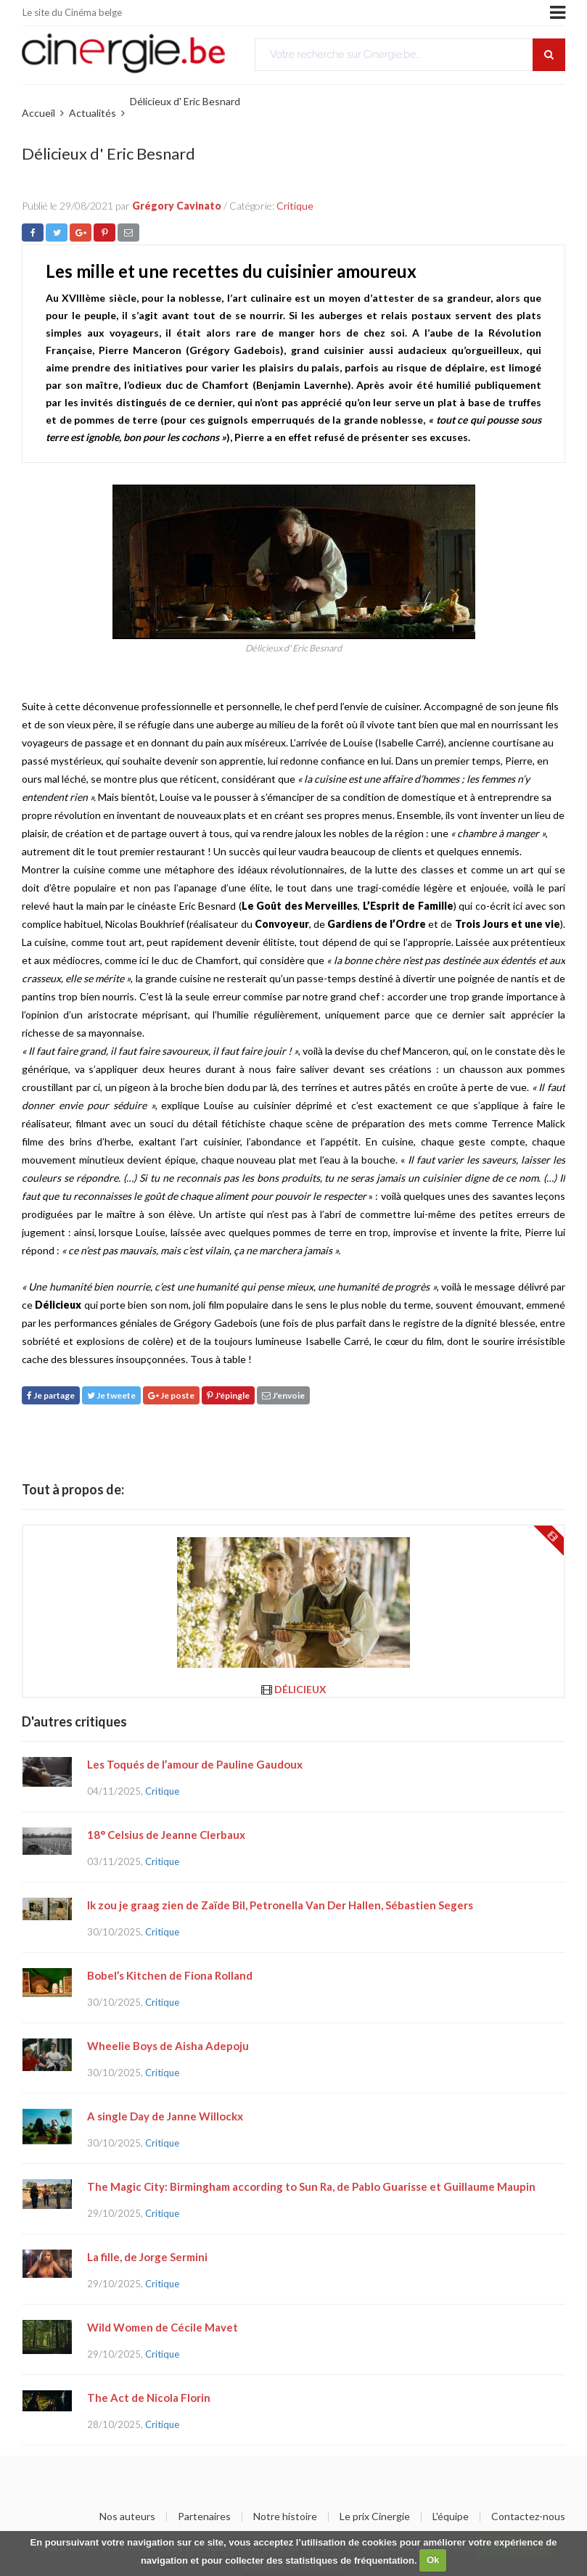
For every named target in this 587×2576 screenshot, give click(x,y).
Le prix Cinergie (375, 2516)
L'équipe (450, 2516)
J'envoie (283, 1395)
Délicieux (300, 1689)
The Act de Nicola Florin (148, 2397)
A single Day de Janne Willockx (165, 2116)
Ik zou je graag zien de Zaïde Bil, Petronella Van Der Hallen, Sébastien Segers (280, 1905)
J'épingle (228, 1395)
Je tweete (111, 1395)
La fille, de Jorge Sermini (147, 2256)
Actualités (92, 113)
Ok (433, 2559)
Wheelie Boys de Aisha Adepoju (168, 2045)
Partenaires (204, 2516)
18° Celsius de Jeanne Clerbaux (166, 1834)
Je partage (51, 1395)
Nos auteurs (127, 2516)
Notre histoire (285, 2516)
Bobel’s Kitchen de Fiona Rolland (170, 1975)
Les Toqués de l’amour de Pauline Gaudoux (195, 1764)
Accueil (38, 113)
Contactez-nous (528, 2516)
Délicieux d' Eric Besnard (185, 101)
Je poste (171, 1395)
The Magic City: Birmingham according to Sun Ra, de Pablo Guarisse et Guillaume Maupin (311, 2186)
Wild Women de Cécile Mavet (162, 2327)
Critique (294, 205)
